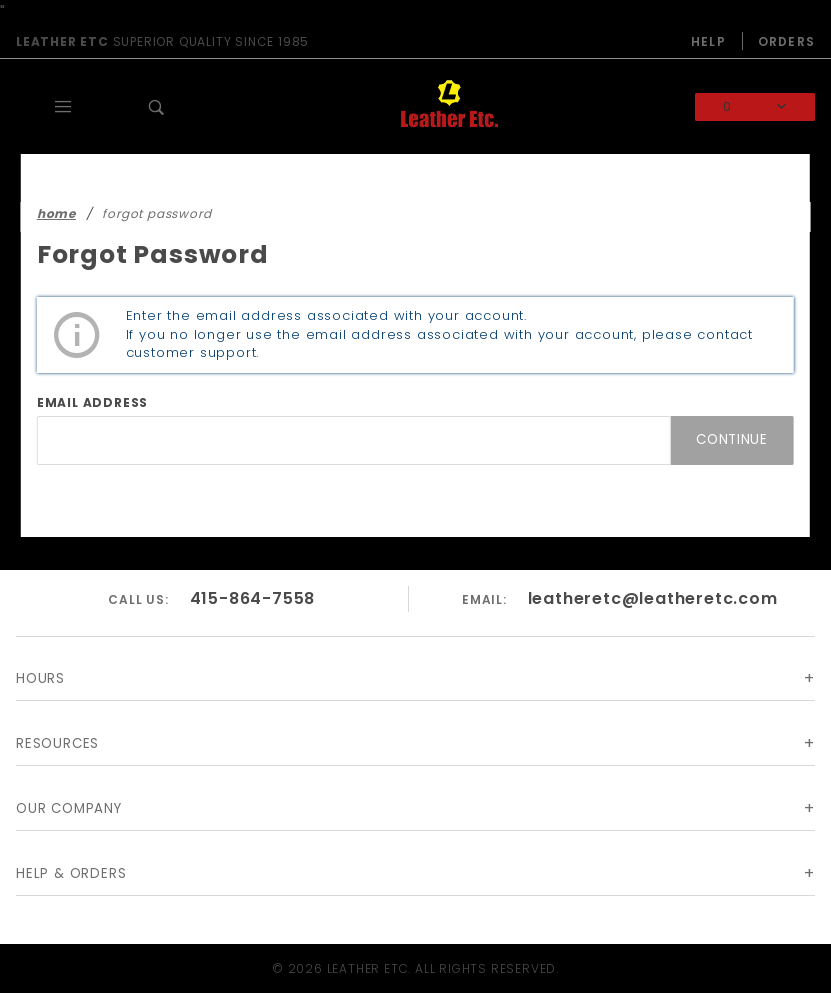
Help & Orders (71, 873)
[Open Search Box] (157, 107)
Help (708, 41)
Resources (57, 743)
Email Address (92, 402)
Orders (786, 41)
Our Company (69, 808)
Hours (40, 678)
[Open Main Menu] (63, 107)
